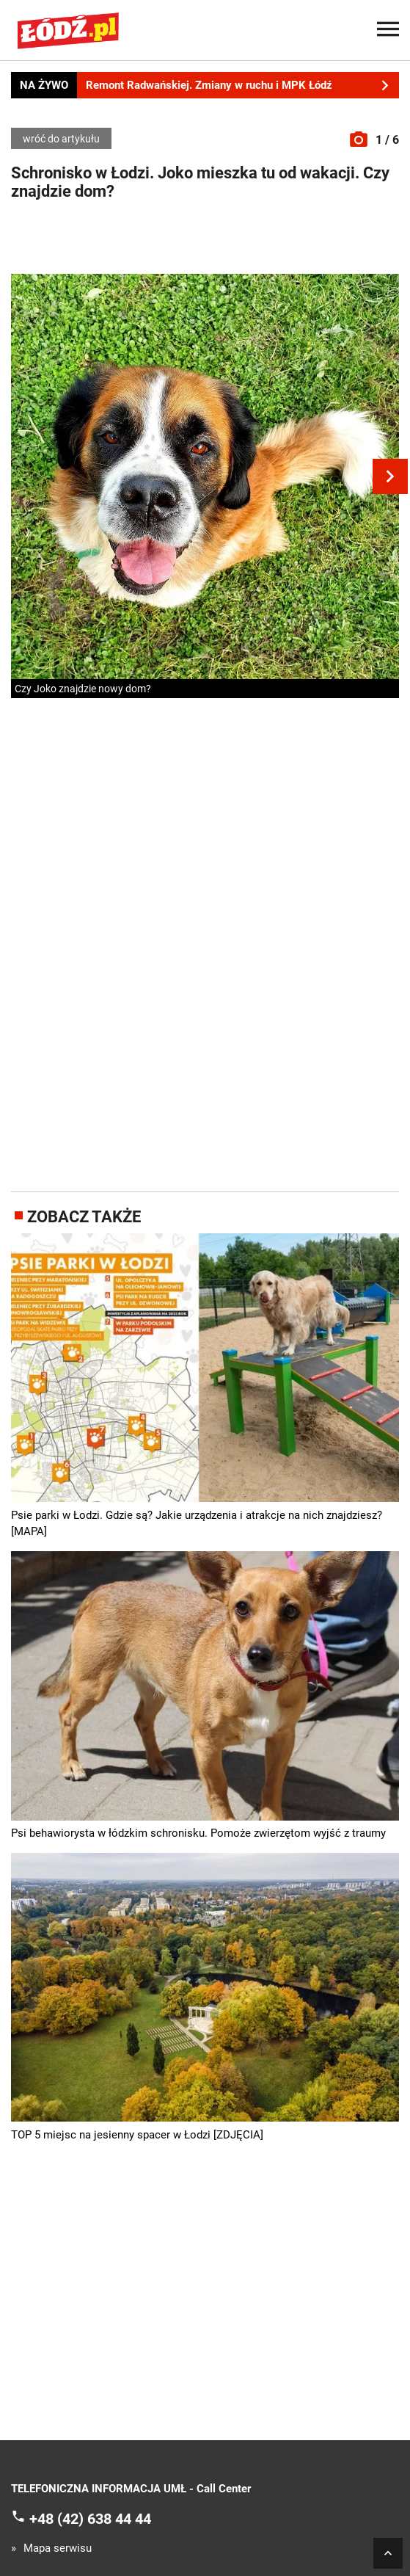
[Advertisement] (205, 240)
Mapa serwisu (57, 2548)
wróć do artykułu (61, 139)
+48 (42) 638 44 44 (90, 2518)
